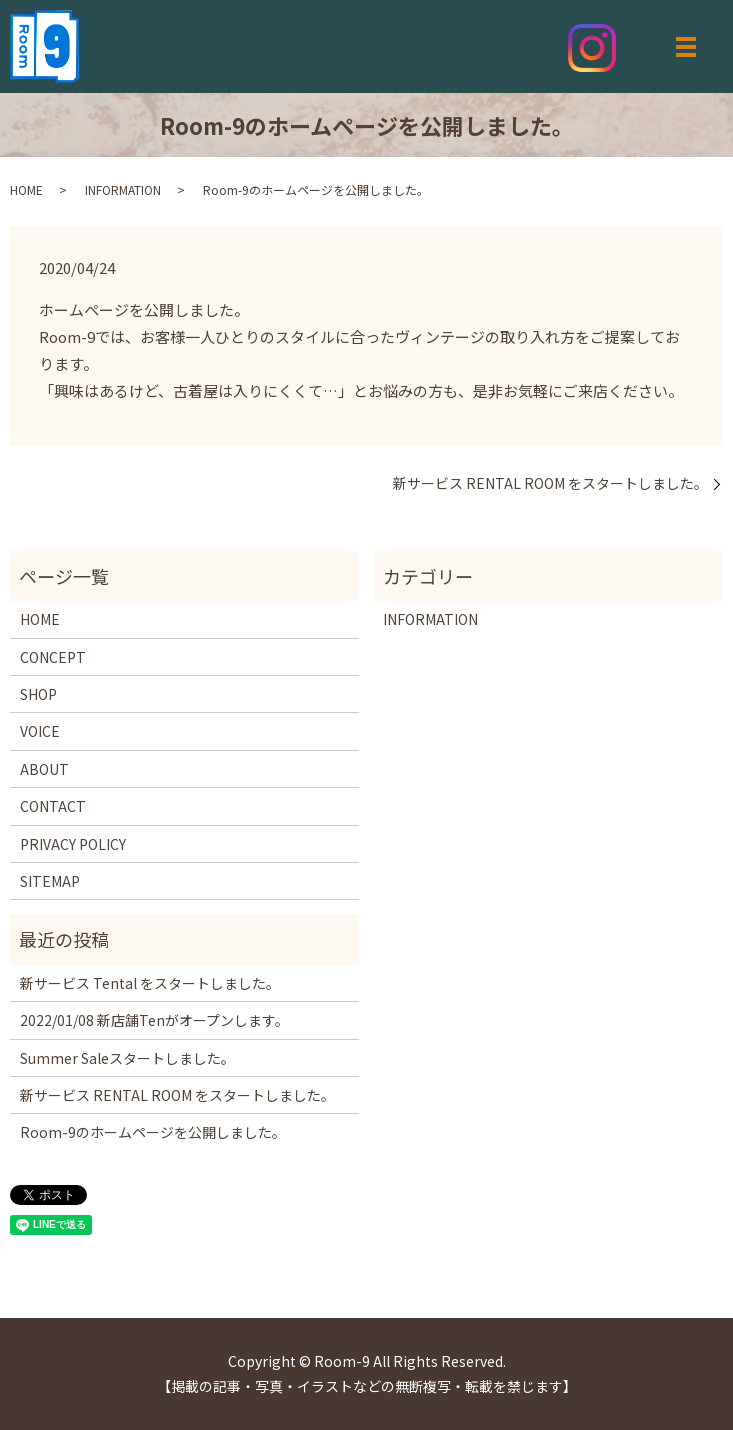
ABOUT (44, 769)
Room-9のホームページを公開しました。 (153, 1132)
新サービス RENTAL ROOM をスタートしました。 (550, 483)
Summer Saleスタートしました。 (127, 1058)
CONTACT (53, 806)
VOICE (40, 731)
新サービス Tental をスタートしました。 (150, 983)
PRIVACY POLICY (73, 844)
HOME (26, 189)
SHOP (38, 694)
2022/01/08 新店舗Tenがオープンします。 (154, 1020)
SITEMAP (50, 881)
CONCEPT (53, 657)
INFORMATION (123, 189)
